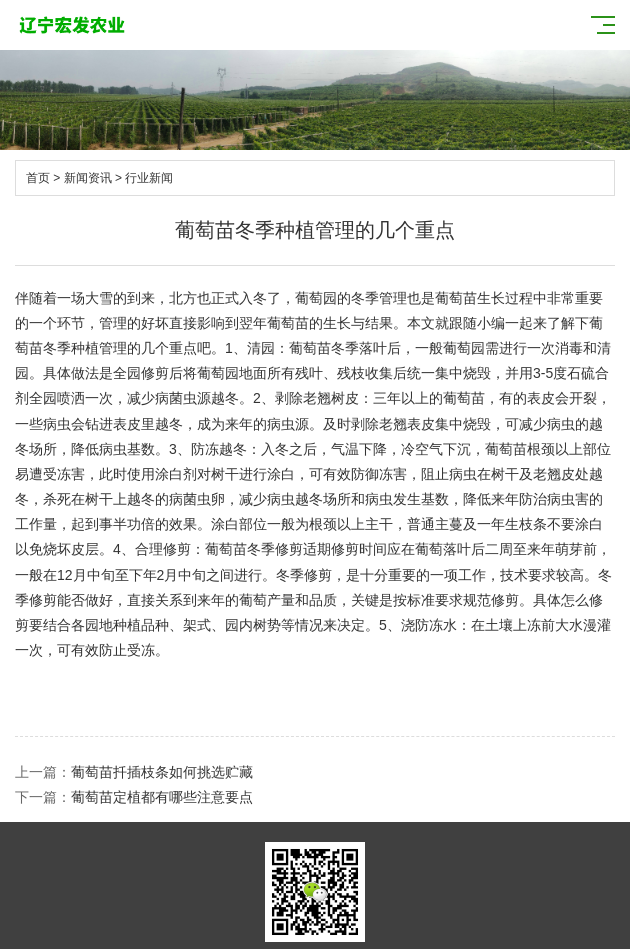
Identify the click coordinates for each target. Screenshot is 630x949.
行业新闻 (149, 178)
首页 (38, 178)
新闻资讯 (88, 178)
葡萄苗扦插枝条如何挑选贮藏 (162, 772)
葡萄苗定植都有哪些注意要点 (162, 797)
